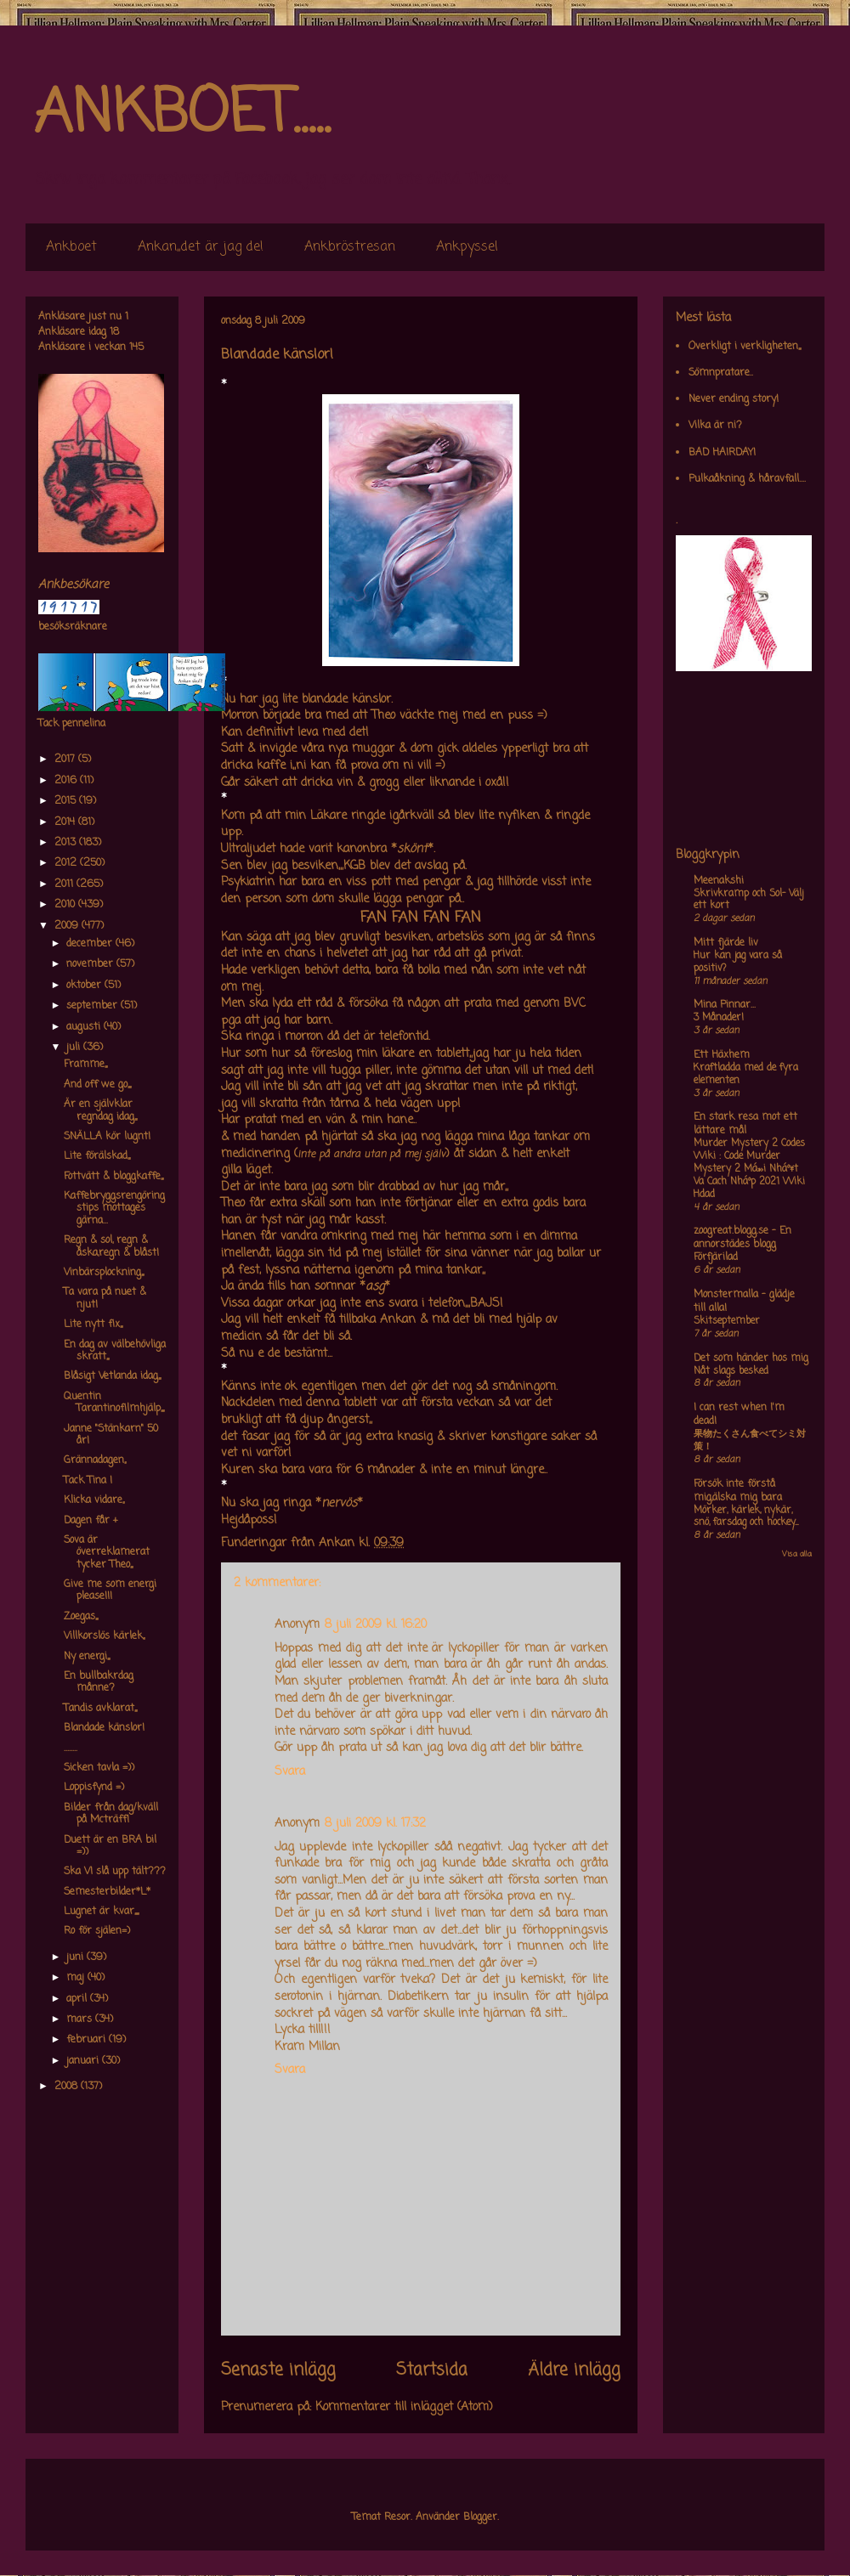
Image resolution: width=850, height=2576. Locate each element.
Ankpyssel (467, 247)
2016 (67, 780)
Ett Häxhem (722, 1055)
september (93, 1006)
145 (136, 347)
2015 (66, 801)
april (78, 1999)
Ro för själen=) (97, 1931)
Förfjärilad (716, 1257)
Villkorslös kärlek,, (104, 1636)
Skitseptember (727, 1321)
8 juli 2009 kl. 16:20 (376, 1625)
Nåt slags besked (731, 1371)
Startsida (432, 2370)
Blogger (480, 2517)
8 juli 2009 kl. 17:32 (375, 1824)
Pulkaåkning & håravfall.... (747, 479)
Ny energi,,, (87, 1656)
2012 (67, 863)
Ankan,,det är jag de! (201, 247)
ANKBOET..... (182, 115)
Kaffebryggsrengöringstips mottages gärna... (114, 1209)
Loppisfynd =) (94, 1787)
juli (74, 1047)
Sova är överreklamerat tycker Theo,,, (107, 1553)
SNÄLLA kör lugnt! (107, 1136)
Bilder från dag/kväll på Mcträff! (111, 1813)
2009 (68, 926)
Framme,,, (85, 1064)
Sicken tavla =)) (99, 1768)
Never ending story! (733, 399)
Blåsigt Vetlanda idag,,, (112, 1376)
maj (77, 1978)
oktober (85, 985)
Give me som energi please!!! (110, 1590)
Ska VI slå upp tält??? (115, 1871)
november (91, 964)
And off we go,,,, (97, 1085)
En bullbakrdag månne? (98, 1682)
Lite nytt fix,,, (93, 1324)
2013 (66, 842)
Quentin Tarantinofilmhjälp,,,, (114, 1402)
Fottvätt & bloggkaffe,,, (113, 1176)
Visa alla (797, 1554)
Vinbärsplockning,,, (104, 1272)
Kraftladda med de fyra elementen (746, 1074)
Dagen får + (91, 1520)
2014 (66, 822)
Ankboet (71, 247)
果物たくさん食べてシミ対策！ (750, 1440)
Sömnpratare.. (720, 373)
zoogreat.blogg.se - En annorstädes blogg (742, 1237)
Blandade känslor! (104, 1728)
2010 (66, 904)
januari (84, 2061)
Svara (290, 1772)
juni (76, 1957)
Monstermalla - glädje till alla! (744, 1301)
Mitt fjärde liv (726, 943)
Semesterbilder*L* (107, 1892)
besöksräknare (72, 627)
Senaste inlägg (278, 2370)
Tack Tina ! (88, 1481)
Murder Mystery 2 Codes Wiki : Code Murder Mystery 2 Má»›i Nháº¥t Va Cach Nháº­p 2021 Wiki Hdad (749, 1168)
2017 (66, 759)
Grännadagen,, (95, 1460)
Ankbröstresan (349, 247)
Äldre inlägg (574, 2370)
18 (114, 332)
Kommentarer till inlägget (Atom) (404, 2407)
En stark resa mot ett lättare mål (745, 1124)
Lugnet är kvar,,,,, (101, 1911)
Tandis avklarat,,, (100, 1708)
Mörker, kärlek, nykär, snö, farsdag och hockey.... (746, 1517)
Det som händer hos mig (751, 1358)
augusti (85, 1027)
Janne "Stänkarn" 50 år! (111, 1435)
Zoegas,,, (81, 1616)
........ (70, 1748)
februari (87, 2040)
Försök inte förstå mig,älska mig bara (738, 1491)
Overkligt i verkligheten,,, (744, 346)
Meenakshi (719, 881)
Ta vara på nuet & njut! (105, 1298)
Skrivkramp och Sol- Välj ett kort (748, 900)
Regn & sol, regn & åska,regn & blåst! (111, 1246)
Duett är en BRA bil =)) (110, 1846)
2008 (67, 2086)
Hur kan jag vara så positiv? (738, 962)
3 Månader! (719, 1017)
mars (80, 2019)
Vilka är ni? (715, 425)
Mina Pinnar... (725, 1005)
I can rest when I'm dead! (739, 1414)
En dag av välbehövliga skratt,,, (115, 1350)
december (91, 944)
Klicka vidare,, (94, 1500)
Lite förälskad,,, (97, 1156)
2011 (65, 884)
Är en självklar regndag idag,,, (100, 1110)
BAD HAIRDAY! (722, 452)
